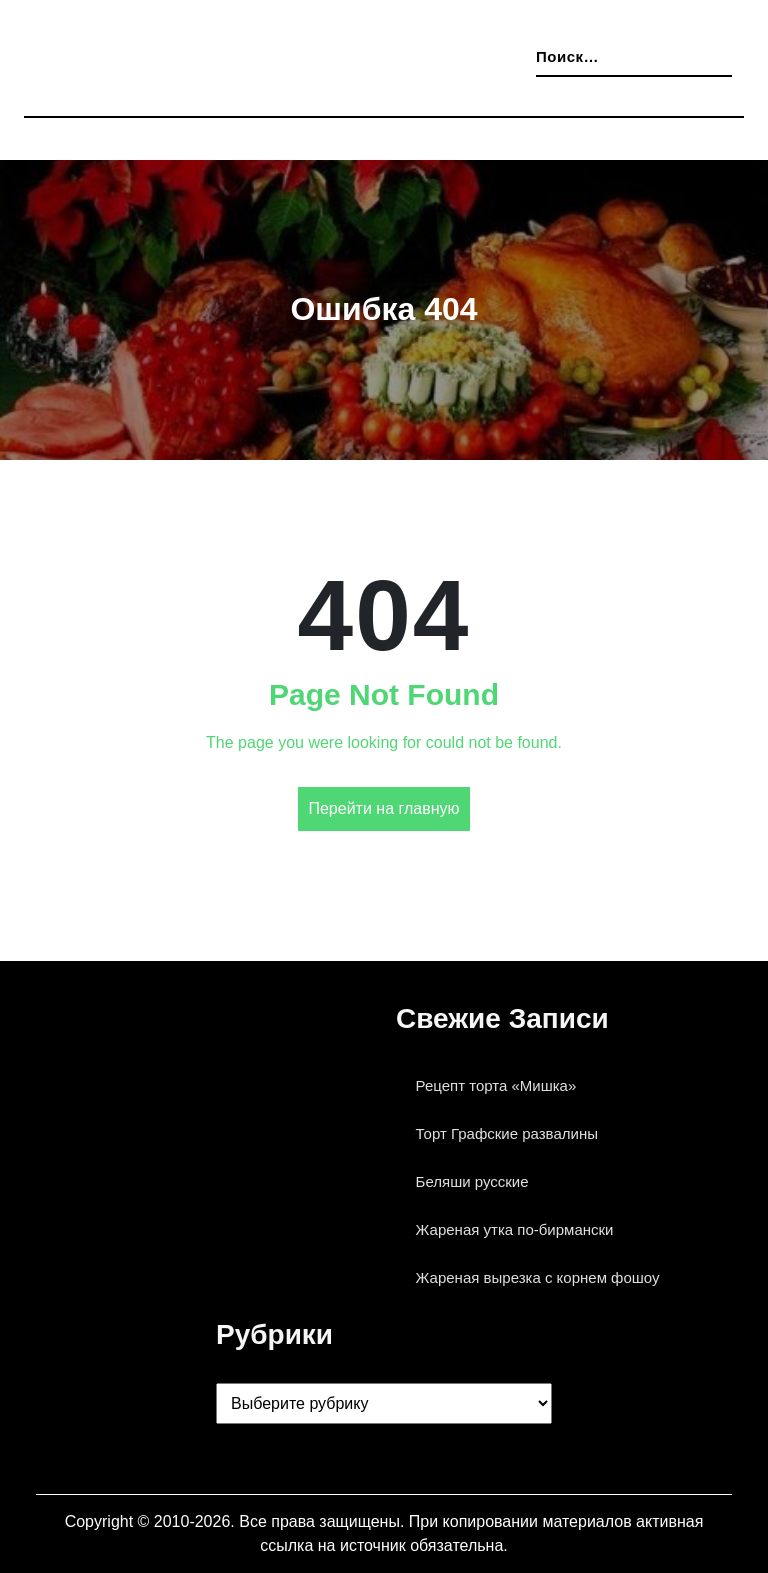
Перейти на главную (384, 809)
